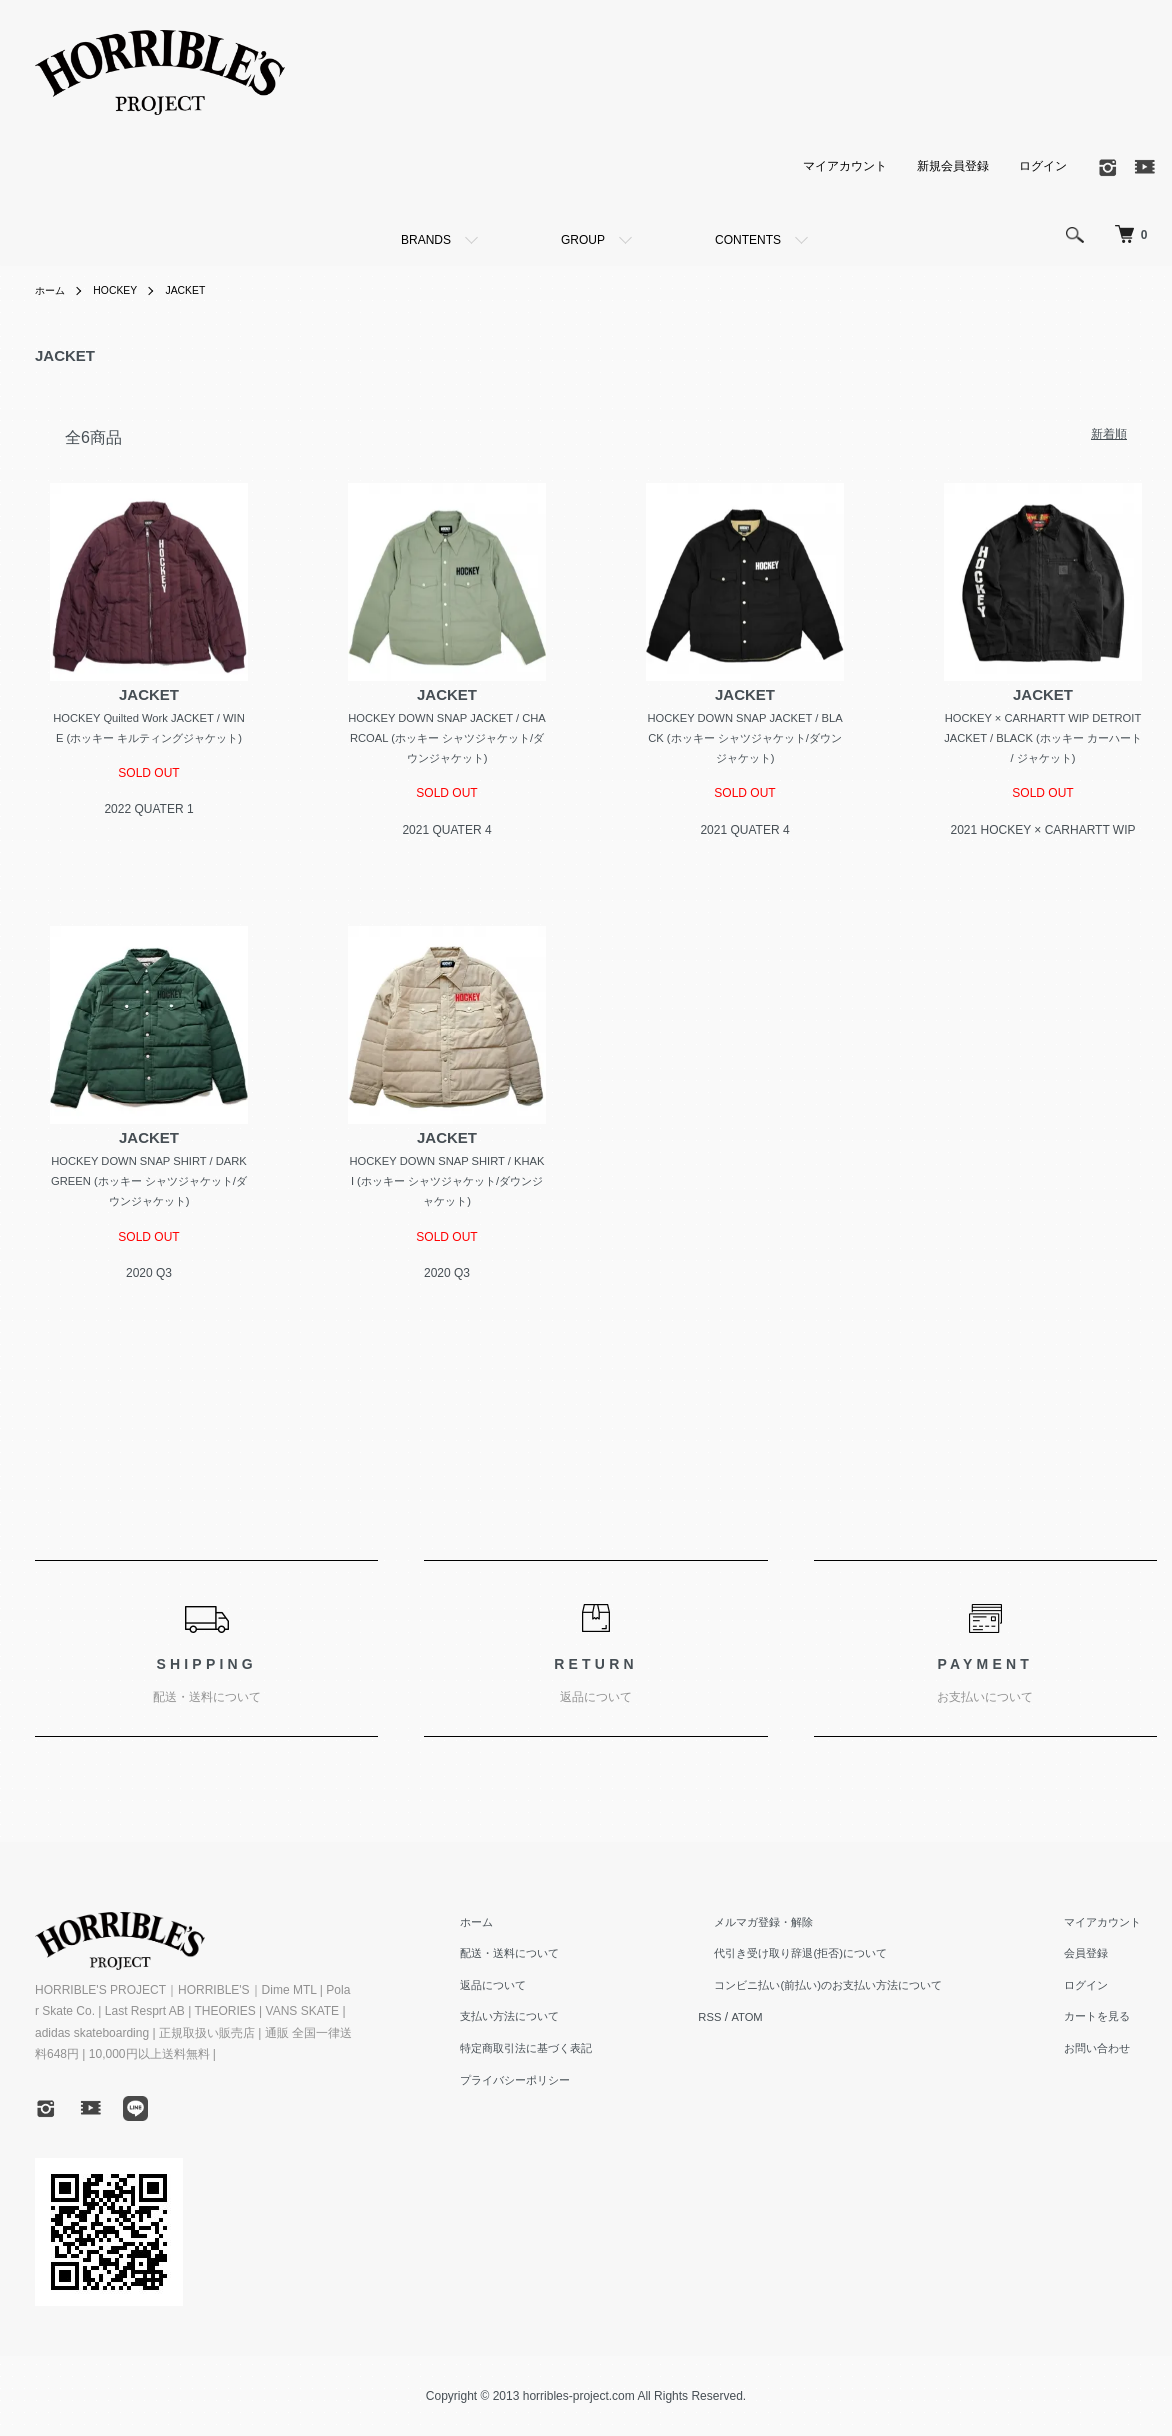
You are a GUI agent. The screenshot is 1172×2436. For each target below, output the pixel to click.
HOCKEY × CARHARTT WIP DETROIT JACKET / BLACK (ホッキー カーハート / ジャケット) (1043, 739)
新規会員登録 (953, 165)
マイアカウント (845, 165)
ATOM (786, 2025)
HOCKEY (124, 290)
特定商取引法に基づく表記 (573, 2057)
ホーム (53, 290)
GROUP (583, 240)
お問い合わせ (1109, 2057)
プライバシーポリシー (561, 2088)
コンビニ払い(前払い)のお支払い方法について (859, 1994)
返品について (537, 1994)
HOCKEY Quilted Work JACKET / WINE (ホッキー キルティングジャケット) (149, 739)
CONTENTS (748, 240)
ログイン (1043, 165)
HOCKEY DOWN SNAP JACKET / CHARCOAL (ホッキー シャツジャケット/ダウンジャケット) (446, 739)
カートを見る (1109, 2025)
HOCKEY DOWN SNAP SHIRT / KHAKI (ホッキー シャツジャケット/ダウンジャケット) (446, 1186)
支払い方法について (555, 2025)
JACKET (201, 290)
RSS (747, 2025)
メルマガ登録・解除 (789, 1930)
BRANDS (426, 240)
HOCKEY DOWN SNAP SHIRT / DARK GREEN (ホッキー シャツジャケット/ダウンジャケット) (148, 1186)
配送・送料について (555, 1962)
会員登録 (1097, 1962)
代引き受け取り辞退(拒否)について (829, 1962)
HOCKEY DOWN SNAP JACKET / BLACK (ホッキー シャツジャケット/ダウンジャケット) (745, 739)
